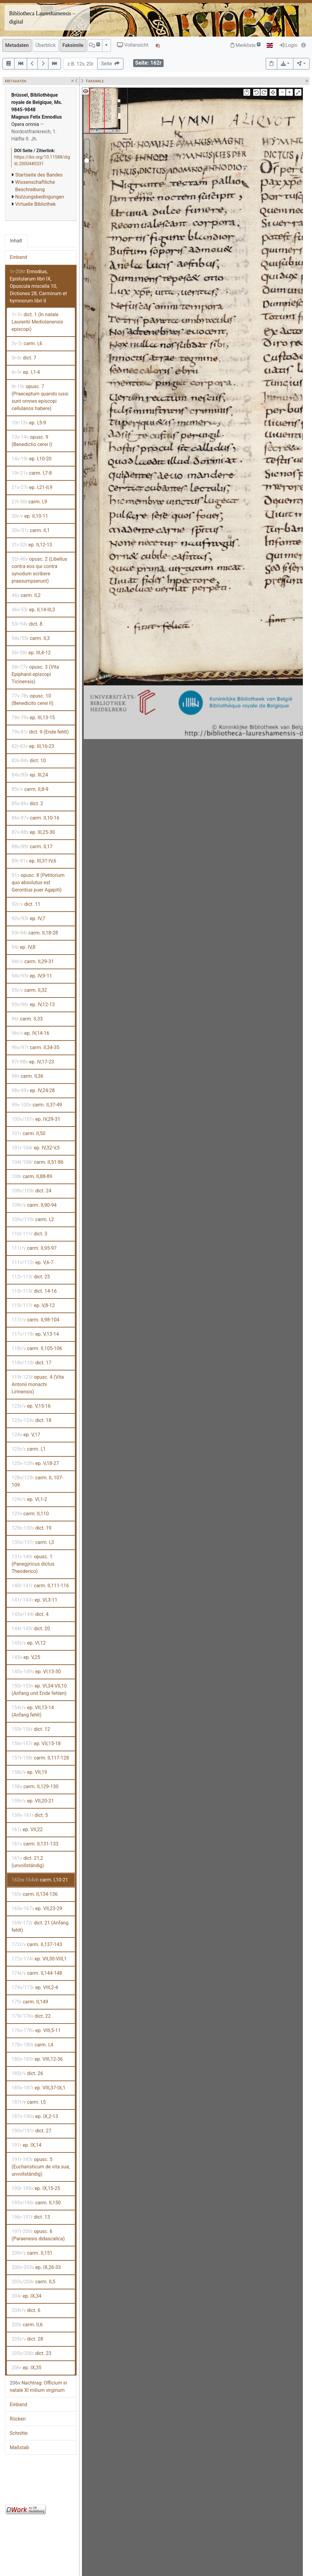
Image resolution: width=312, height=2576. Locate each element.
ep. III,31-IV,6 (34, 861)
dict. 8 (27, 624)
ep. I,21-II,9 (32, 487)
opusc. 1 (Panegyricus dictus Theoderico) (33, 1564)
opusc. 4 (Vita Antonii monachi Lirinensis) (38, 1384)
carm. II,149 (30, 2002)
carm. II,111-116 (40, 1585)
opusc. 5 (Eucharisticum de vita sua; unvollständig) (41, 2166)
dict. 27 (31, 2131)
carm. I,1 (29, 1449)
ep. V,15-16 (31, 1406)
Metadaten (17, 45)
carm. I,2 (33, 1219)
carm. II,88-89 (32, 1176)
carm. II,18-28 (35, 933)
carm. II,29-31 (33, 961)
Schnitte (18, 2433)
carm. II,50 (28, 1133)
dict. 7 (24, 358)
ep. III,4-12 (31, 653)
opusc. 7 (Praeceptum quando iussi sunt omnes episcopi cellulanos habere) (40, 397)
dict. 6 (26, 2310)
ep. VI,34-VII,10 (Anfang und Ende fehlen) (39, 1689)
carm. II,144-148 (37, 1973)
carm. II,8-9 (30, 789)
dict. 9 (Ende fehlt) (40, 732)
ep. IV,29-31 (36, 1119)
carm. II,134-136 (35, 1894)
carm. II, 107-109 (37, 1481)
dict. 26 (27, 2073)
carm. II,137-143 (37, 1944)
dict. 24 (31, 1191)
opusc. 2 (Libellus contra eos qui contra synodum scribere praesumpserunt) (39, 570)
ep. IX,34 (26, 2296)
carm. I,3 (33, 1542)
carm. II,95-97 (34, 1248)
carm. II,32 (29, 990)
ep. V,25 (26, 1657)
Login (288, 45)
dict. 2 (27, 803)
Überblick (45, 45)
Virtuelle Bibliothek (35, 204)
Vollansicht (132, 45)
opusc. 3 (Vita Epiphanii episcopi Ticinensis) (35, 674)
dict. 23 (31, 2353)
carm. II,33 (27, 1019)
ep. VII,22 (27, 1829)
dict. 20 (31, 1628)
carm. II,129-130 (35, 1786)
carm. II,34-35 (35, 1047)
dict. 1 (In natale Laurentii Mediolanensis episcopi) (37, 322)
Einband (18, 257)
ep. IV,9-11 (32, 976)
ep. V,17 (26, 1435)
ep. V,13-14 (35, 1334)
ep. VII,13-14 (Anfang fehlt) (33, 1711)
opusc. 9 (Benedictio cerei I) (32, 440)
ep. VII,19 (29, 1772)
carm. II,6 (27, 2325)
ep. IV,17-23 (33, 1062)
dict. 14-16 (34, 1291)
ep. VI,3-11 (34, 1600)
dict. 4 (30, 1614)
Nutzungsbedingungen (39, 197)
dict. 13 (31, 2217)
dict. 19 (31, 1528)
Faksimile (72, 45)
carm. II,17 (32, 846)
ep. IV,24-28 (33, 1090)
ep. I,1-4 (26, 372)
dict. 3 (29, 1234)
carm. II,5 (33, 2282)
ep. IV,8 (23, 947)
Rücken (18, 2419)
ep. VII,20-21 (33, 1801)
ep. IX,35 (26, 2368)
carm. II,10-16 (35, 818)
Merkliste (246, 45)
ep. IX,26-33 (36, 2267)
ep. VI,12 (29, 1643)
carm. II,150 (36, 2203)
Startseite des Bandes (39, 175)
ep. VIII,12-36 (37, 2059)
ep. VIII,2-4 (35, 1987)
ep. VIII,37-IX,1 (39, 2088)
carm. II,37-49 (37, 1105)
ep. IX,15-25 (36, 2188)
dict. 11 (26, 904)
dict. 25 (31, 1277)
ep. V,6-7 (32, 1262)
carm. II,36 (27, 1076)
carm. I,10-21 (40, 1880)
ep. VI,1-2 (29, 1499)
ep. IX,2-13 (35, 2116)
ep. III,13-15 (33, 717)
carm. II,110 (30, 1514)
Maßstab (19, 2447)
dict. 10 (29, 760)
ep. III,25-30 (33, 832)
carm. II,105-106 (37, 1348)
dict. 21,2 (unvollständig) (28, 1861)
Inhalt (16, 241)
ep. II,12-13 (32, 545)
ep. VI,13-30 (36, 1671)
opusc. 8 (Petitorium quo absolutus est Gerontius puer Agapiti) (38, 882)
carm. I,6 (27, 343)
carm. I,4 (32, 2045)
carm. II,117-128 (40, 1758)
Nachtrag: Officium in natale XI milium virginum (38, 2386)
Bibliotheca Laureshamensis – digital (42, 17)
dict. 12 (31, 1729)
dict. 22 (31, 2016)
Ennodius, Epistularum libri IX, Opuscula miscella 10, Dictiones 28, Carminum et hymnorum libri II (38, 286)
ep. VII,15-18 (36, 1743)
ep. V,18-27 (35, 1463)
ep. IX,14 (26, 2145)
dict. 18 (31, 1420)
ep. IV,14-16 (30, 1033)
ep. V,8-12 (33, 1305)
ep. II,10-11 (30, 516)
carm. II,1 (31, 530)
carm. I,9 (29, 502)
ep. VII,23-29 (37, 1908)
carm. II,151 (32, 2253)
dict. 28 (27, 2339)
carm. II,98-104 (35, 1320)
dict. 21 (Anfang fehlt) (40, 1926)
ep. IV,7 (28, 918)
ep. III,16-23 (33, 746)
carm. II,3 (31, 638)
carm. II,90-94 (34, 1205)
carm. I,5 (29, 2102)
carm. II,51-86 (37, 1162)
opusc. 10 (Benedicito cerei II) (32, 699)
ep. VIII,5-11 (36, 2030)
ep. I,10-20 (31, 459)
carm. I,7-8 (32, 473)
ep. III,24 (30, 775)
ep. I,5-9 (29, 423)
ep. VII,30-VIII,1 (39, 1959)
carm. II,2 (26, 595)
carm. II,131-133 (35, 1844)
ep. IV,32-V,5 (36, 1148)
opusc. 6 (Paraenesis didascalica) (38, 2235)
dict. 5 (30, 1815)
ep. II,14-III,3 (33, 610)
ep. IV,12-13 (33, 1004)
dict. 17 (31, 1363)
